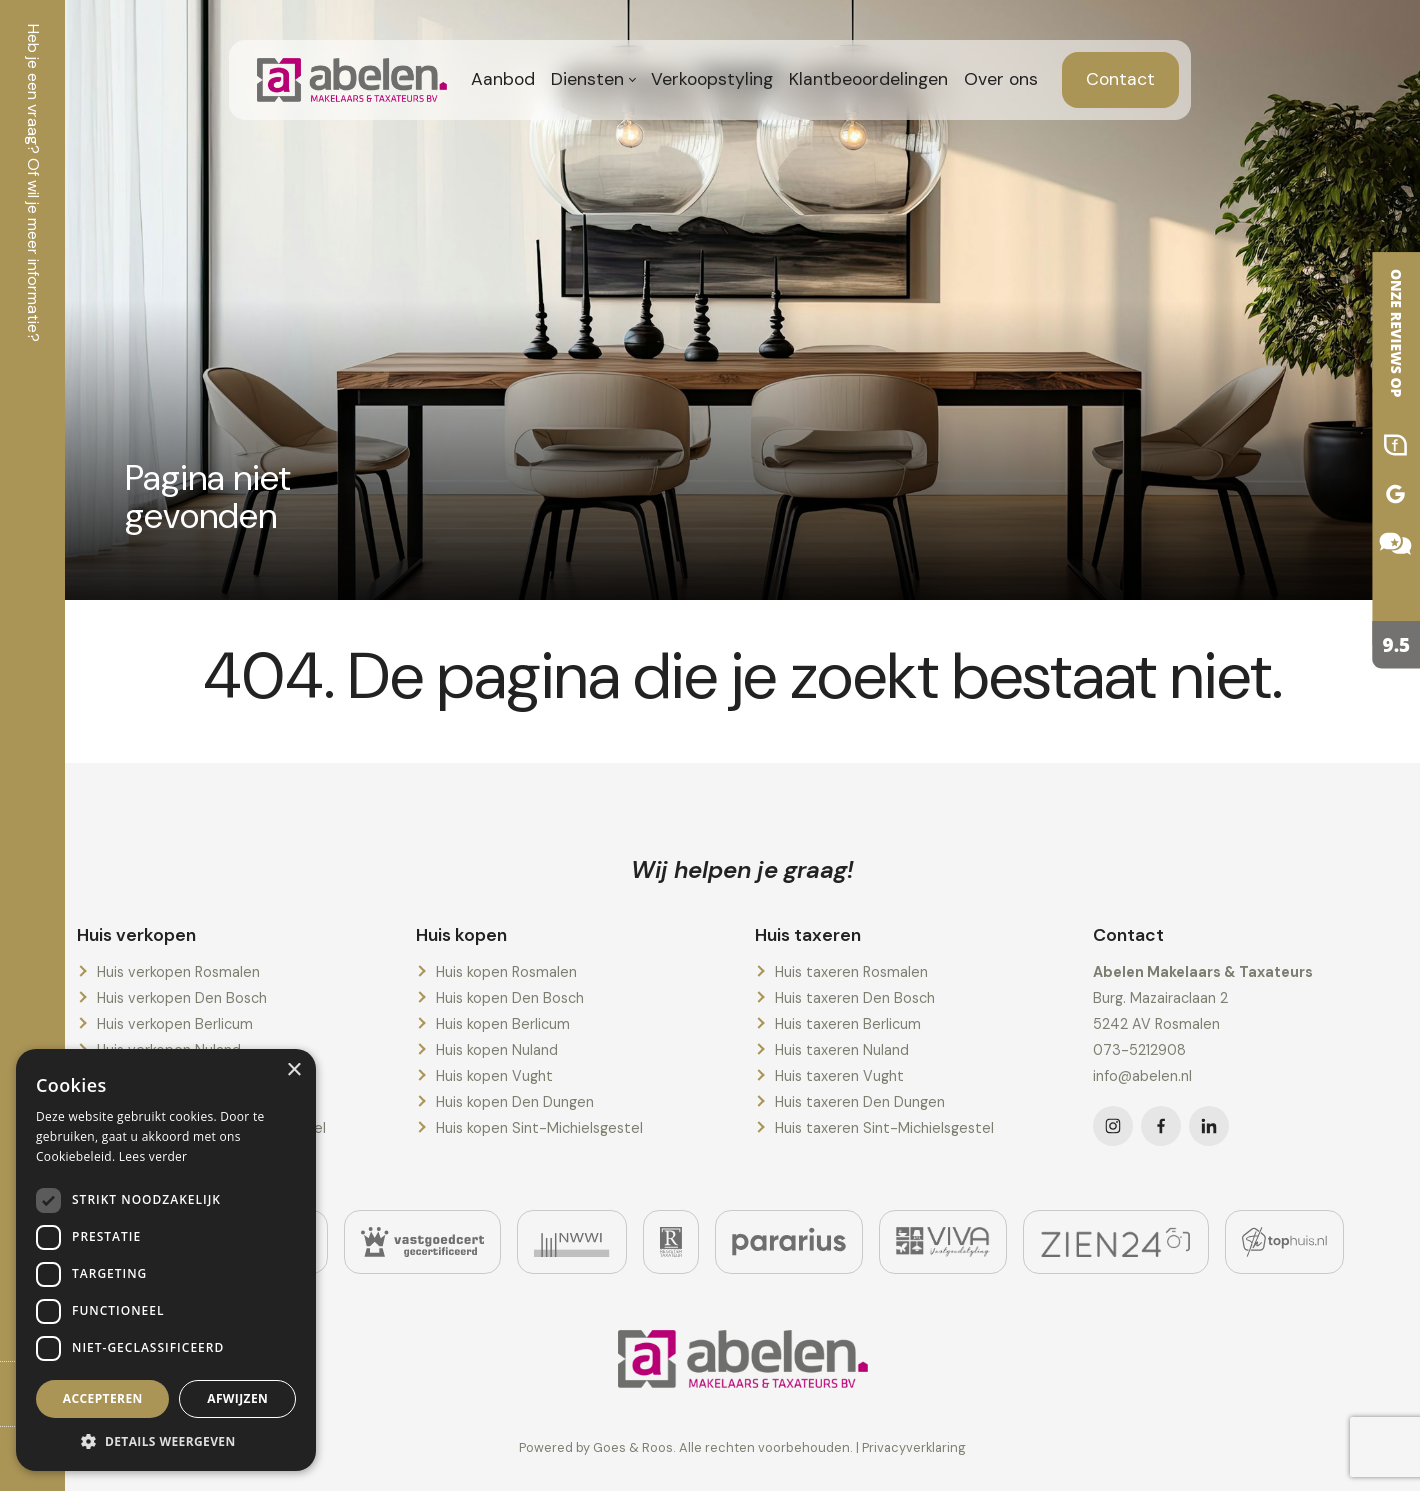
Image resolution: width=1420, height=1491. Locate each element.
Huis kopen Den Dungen (515, 1102)
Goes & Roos (633, 1447)
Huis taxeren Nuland (842, 1050)
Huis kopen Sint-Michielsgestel (539, 1128)
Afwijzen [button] (237, 1398)
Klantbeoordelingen (868, 79)
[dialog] (166, 1260)
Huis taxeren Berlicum (848, 1024)
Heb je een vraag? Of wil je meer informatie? (33, 183)
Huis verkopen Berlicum (175, 1024)
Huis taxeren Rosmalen (851, 972)
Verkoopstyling (712, 79)
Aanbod (503, 79)
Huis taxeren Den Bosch (855, 998)
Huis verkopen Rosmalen (178, 972)
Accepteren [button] (103, 1398)
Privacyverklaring (914, 1447)
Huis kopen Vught (494, 1076)
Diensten (587, 79)
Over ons (1001, 79)
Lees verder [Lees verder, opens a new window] (153, 1156)
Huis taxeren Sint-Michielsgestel (884, 1128)
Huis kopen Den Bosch (510, 998)
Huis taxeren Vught (839, 1076)
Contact (1120, 79)
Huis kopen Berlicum (503, 1024)
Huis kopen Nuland (497, 1050)
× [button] (293, 1070)
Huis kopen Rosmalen (506, 972)
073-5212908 (1139, 1050)
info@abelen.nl (1142, 1076)
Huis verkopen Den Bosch (182, 998)
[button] (166, 1441)
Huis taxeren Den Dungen (860, 1102)
